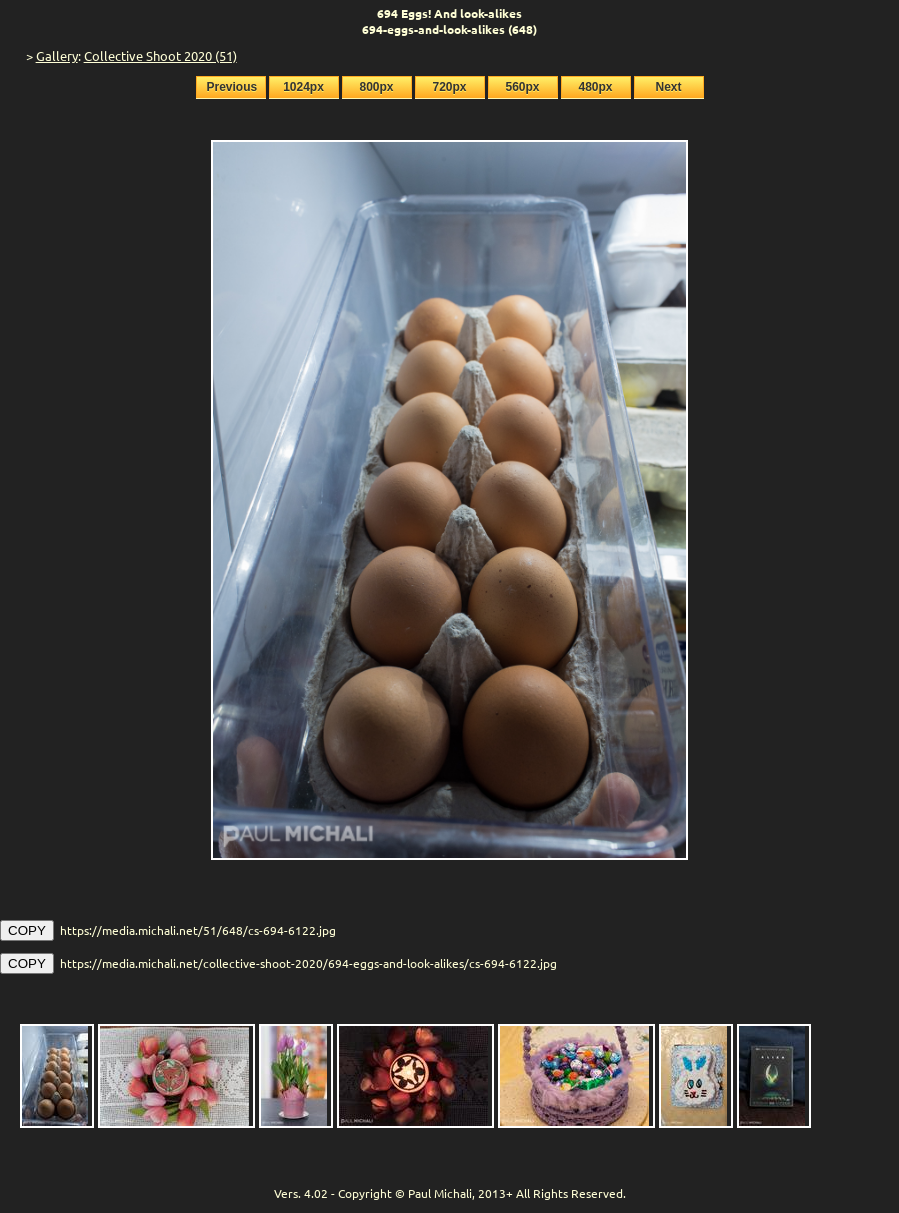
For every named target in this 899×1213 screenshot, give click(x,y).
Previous (232, 87)
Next (668, 87)
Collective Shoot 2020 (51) (160, 55)
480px (595, 87)
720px (449, 87)
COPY (27, 930)
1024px (303, 87)
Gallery (57, 55)
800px (376, 87)
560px (522, 87)
